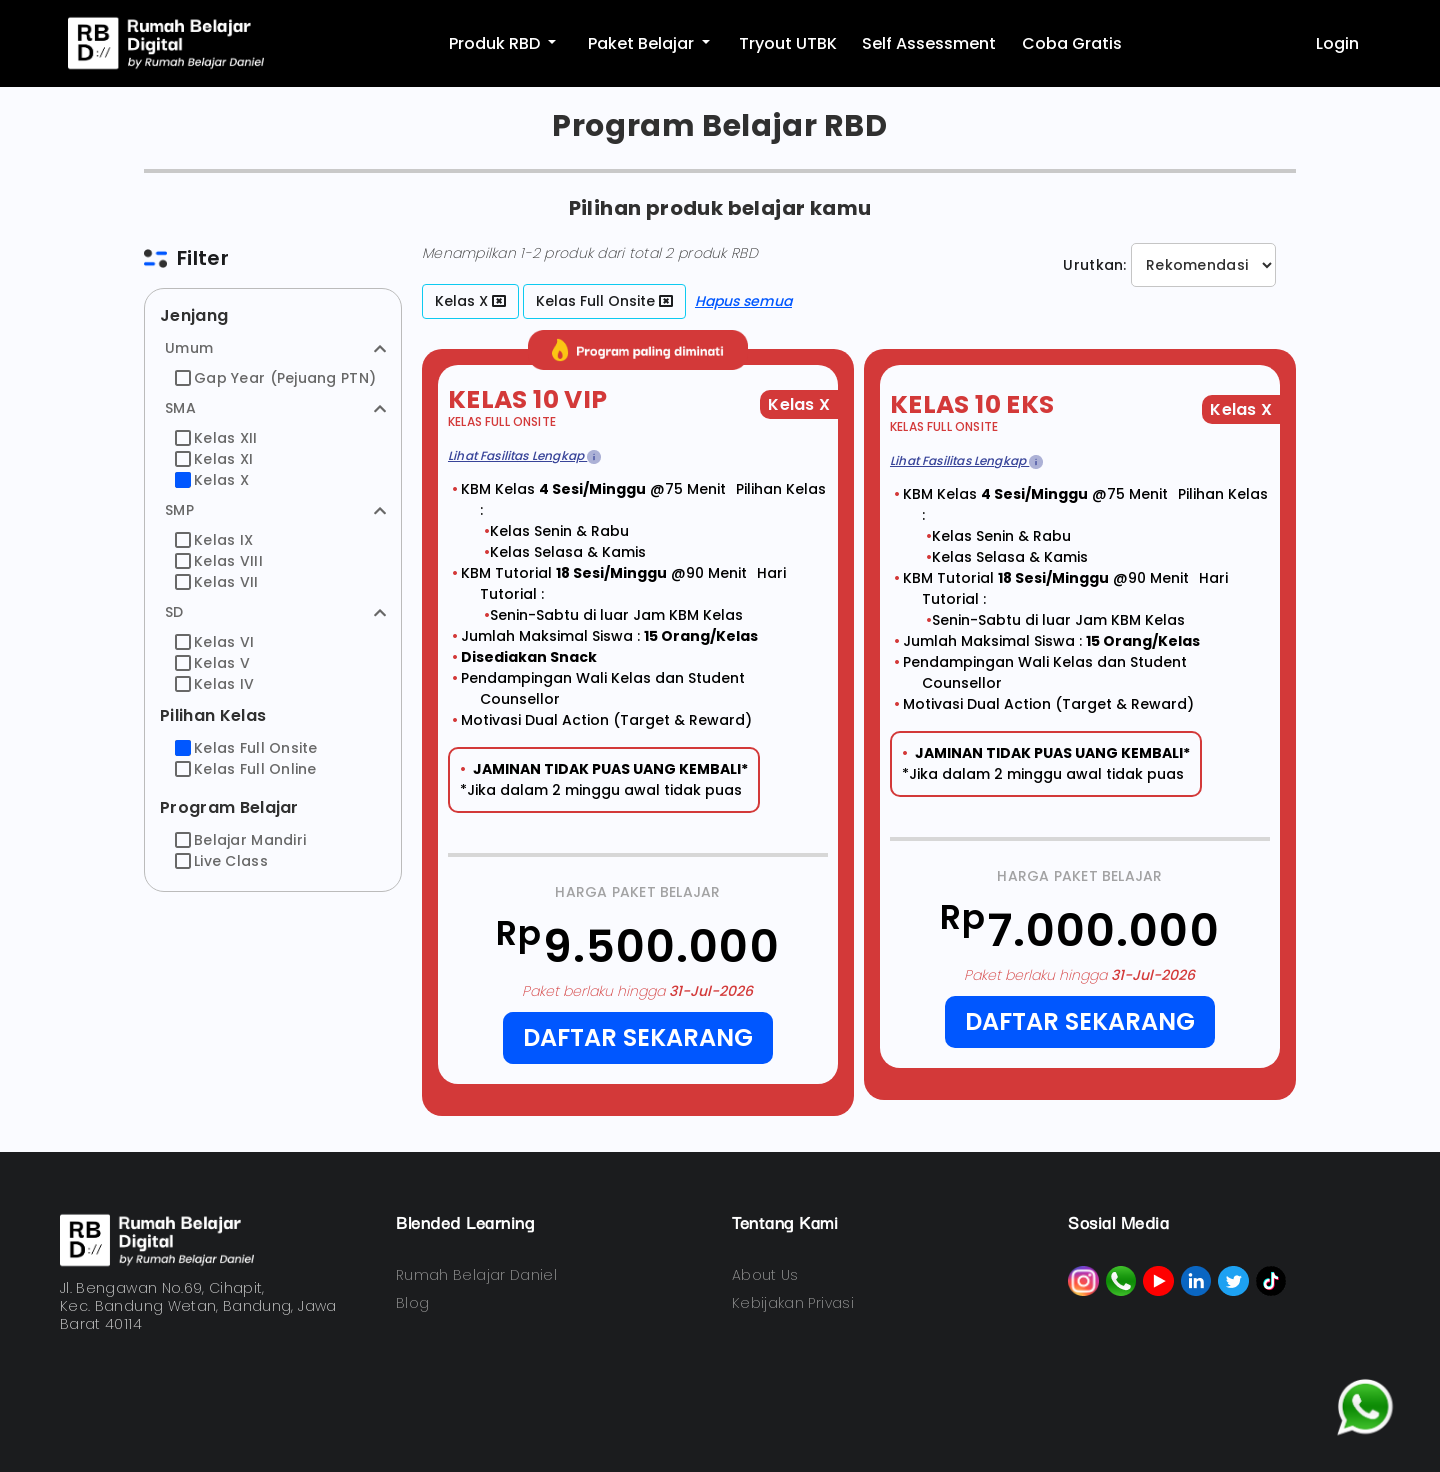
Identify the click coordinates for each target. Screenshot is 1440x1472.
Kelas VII (217, 582)
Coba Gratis (1072, 43)
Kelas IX (214, 540)
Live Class (221, 861)
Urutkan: (1094, 265)
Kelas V (212, 663)
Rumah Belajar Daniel (476, 1275)
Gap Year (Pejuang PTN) (275, 378)
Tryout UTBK (788, 43)
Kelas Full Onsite (246, 748)
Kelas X (212, 480)
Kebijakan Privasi (793, 1303)
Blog (412, 1303)
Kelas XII (216, 438)
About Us (765, 1275)
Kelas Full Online (246, 769)
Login (1337, 43)
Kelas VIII (219, 561)
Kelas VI (214, 642)
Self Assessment (929, 43)
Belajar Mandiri (240, 840)
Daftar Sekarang (638, 1037)
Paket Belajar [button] (643, 43)
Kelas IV (214, 684)
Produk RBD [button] (496, 43)
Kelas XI (214, 459)
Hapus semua (743, 301)
